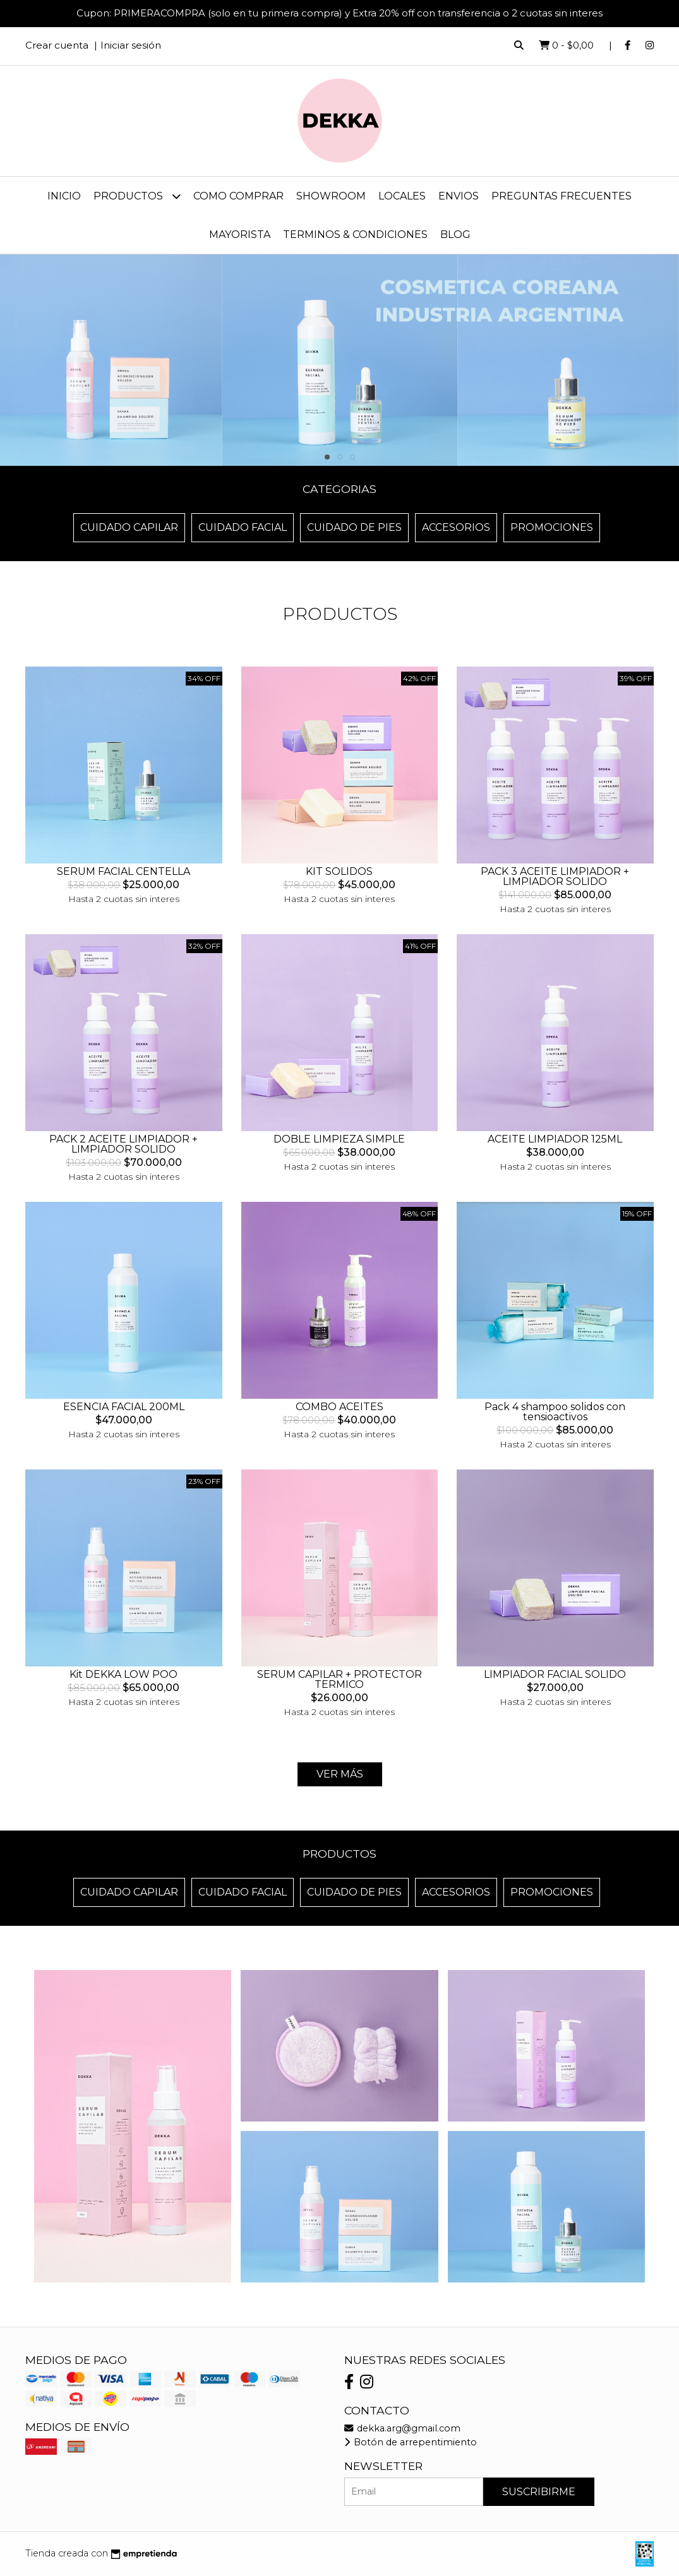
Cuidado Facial (242, 527)
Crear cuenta (56, 45)
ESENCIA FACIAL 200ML (123, 1407)
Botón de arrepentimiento (410, 2442)
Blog (455, 234)
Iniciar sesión (130, 45)
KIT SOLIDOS (339, 871)
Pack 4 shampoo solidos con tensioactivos (554, 1412)
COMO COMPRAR (238, 196)
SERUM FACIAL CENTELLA (123, 871)
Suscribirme (538, 2492)
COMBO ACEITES (339, 1407)
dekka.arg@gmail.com (402, 2428)
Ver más (339, 1774)
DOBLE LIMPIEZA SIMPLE (339, 1139)
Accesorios (456, 527)
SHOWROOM (331, 196)
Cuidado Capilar (129, 527)
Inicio (64, 196)
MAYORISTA (239, 234)
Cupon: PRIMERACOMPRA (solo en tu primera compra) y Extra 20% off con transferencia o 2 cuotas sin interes (339, 13)
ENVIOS (458, 196)
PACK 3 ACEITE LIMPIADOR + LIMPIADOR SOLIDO (555, 876)
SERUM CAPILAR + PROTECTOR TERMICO (339, 1679)
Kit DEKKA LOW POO (123, 1674)
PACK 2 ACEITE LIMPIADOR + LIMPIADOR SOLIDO (123, 1144)
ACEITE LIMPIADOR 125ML (555, 1139)
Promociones (551, 527)
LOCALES (402, 196)
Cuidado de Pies (354, 527)
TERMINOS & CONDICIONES (355, 234)
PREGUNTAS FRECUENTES (561, 196)
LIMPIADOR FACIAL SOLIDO (555, 1674)
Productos (137, 196)
